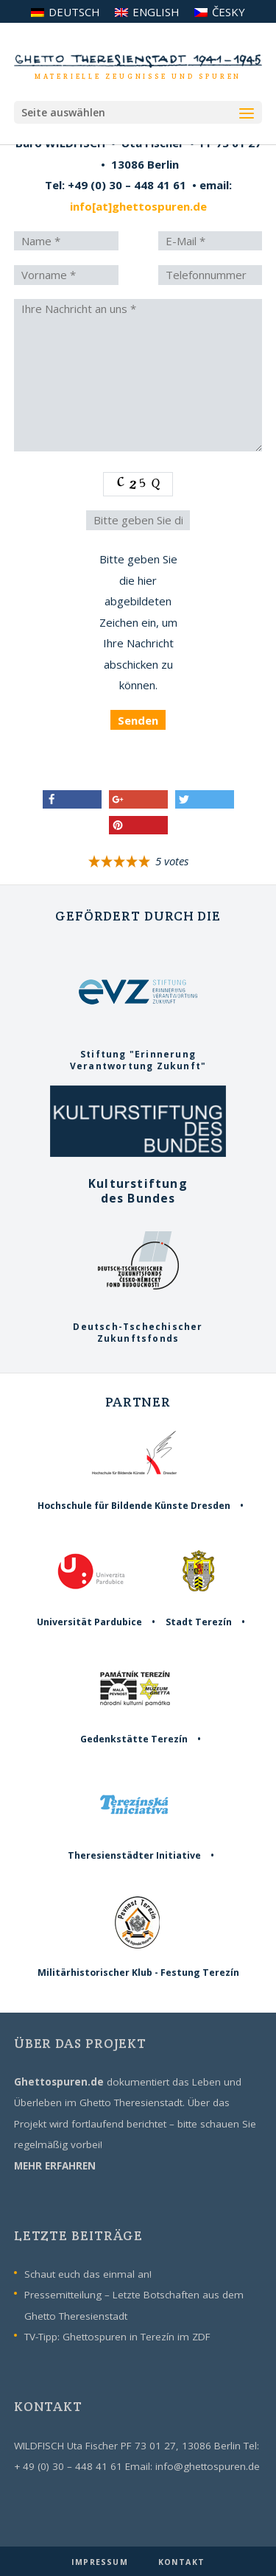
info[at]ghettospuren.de (138, 206)
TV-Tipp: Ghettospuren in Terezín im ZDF (117, 2336)
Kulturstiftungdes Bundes (138, 1184)
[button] (72, 799)
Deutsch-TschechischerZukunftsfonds (137, 1327)
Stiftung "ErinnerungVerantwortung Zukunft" (138, 1054)
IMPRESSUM (101, 2562)
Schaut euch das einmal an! (88, 2274)
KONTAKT (181, 2562)
